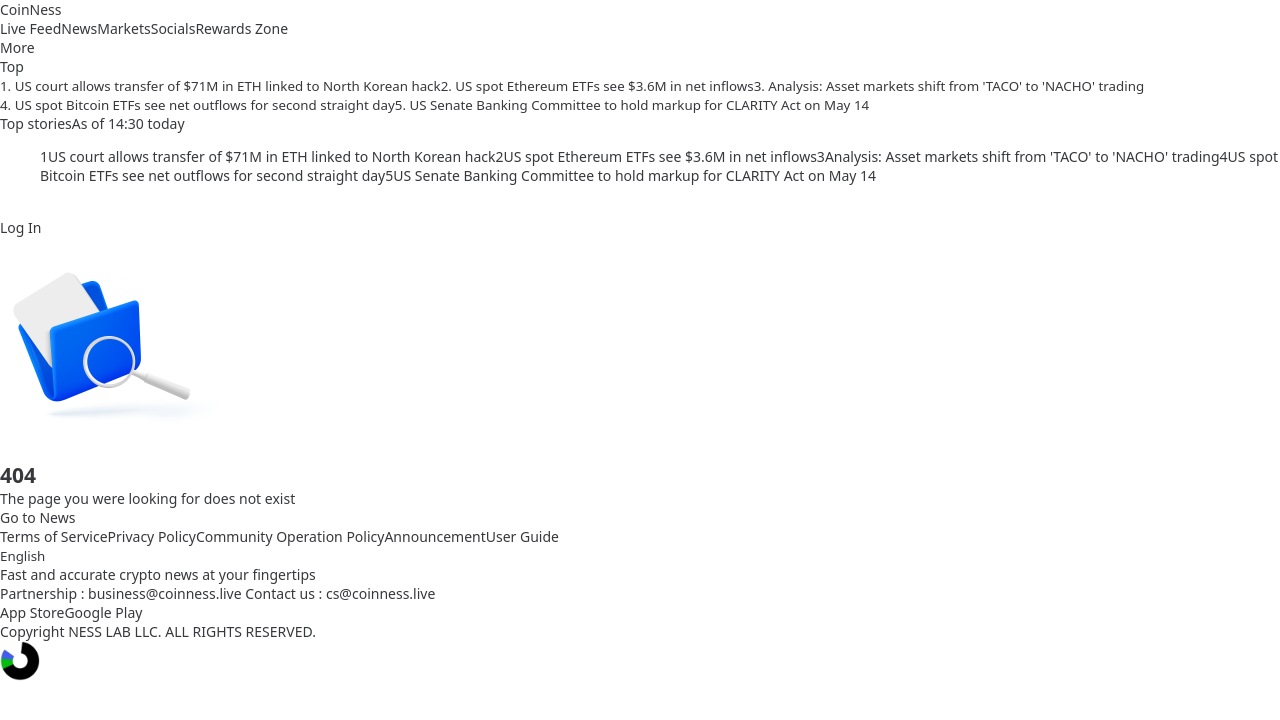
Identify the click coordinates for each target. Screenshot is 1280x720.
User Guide (522, 536)
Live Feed (30, 28)
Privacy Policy (152, 536)
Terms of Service (54, 536)
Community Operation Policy (290, 536)
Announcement (434, 536)
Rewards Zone (241, 28)
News (79, 28)
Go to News (37, 517)
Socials (173, 28)
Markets (123, 28)
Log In (20, 227)
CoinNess (31, 9)
